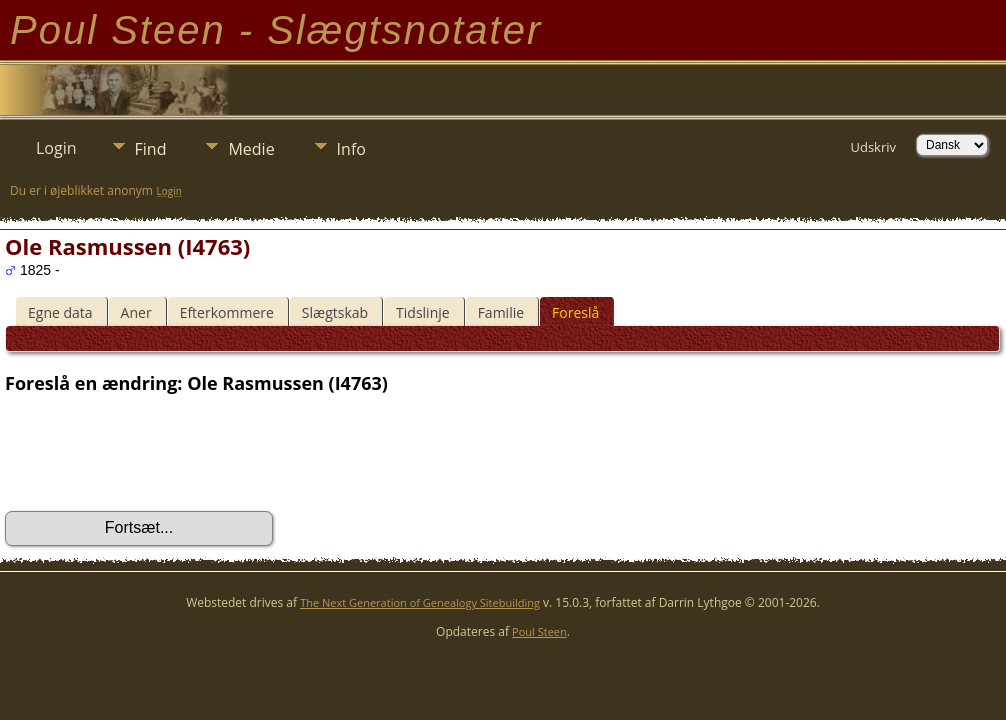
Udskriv (873, 147)
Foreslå (575, 312)
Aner (136, 312)
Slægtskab (335, 312)
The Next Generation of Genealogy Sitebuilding (420, 602)
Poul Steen (539, 631)
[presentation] (157, 453)
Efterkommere (227, 312)
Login (56, 148)
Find (151, 149)
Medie (251, 149)
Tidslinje (423, 312)
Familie (501, 312)
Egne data (60, 312)
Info (351, 149)
